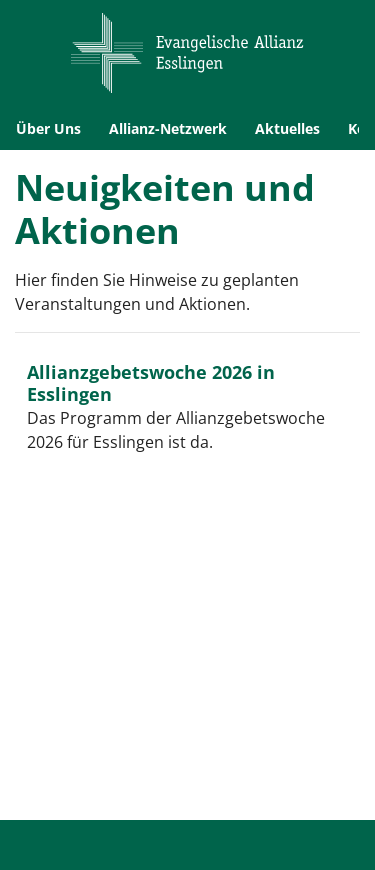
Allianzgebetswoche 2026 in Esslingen (151, 382)
